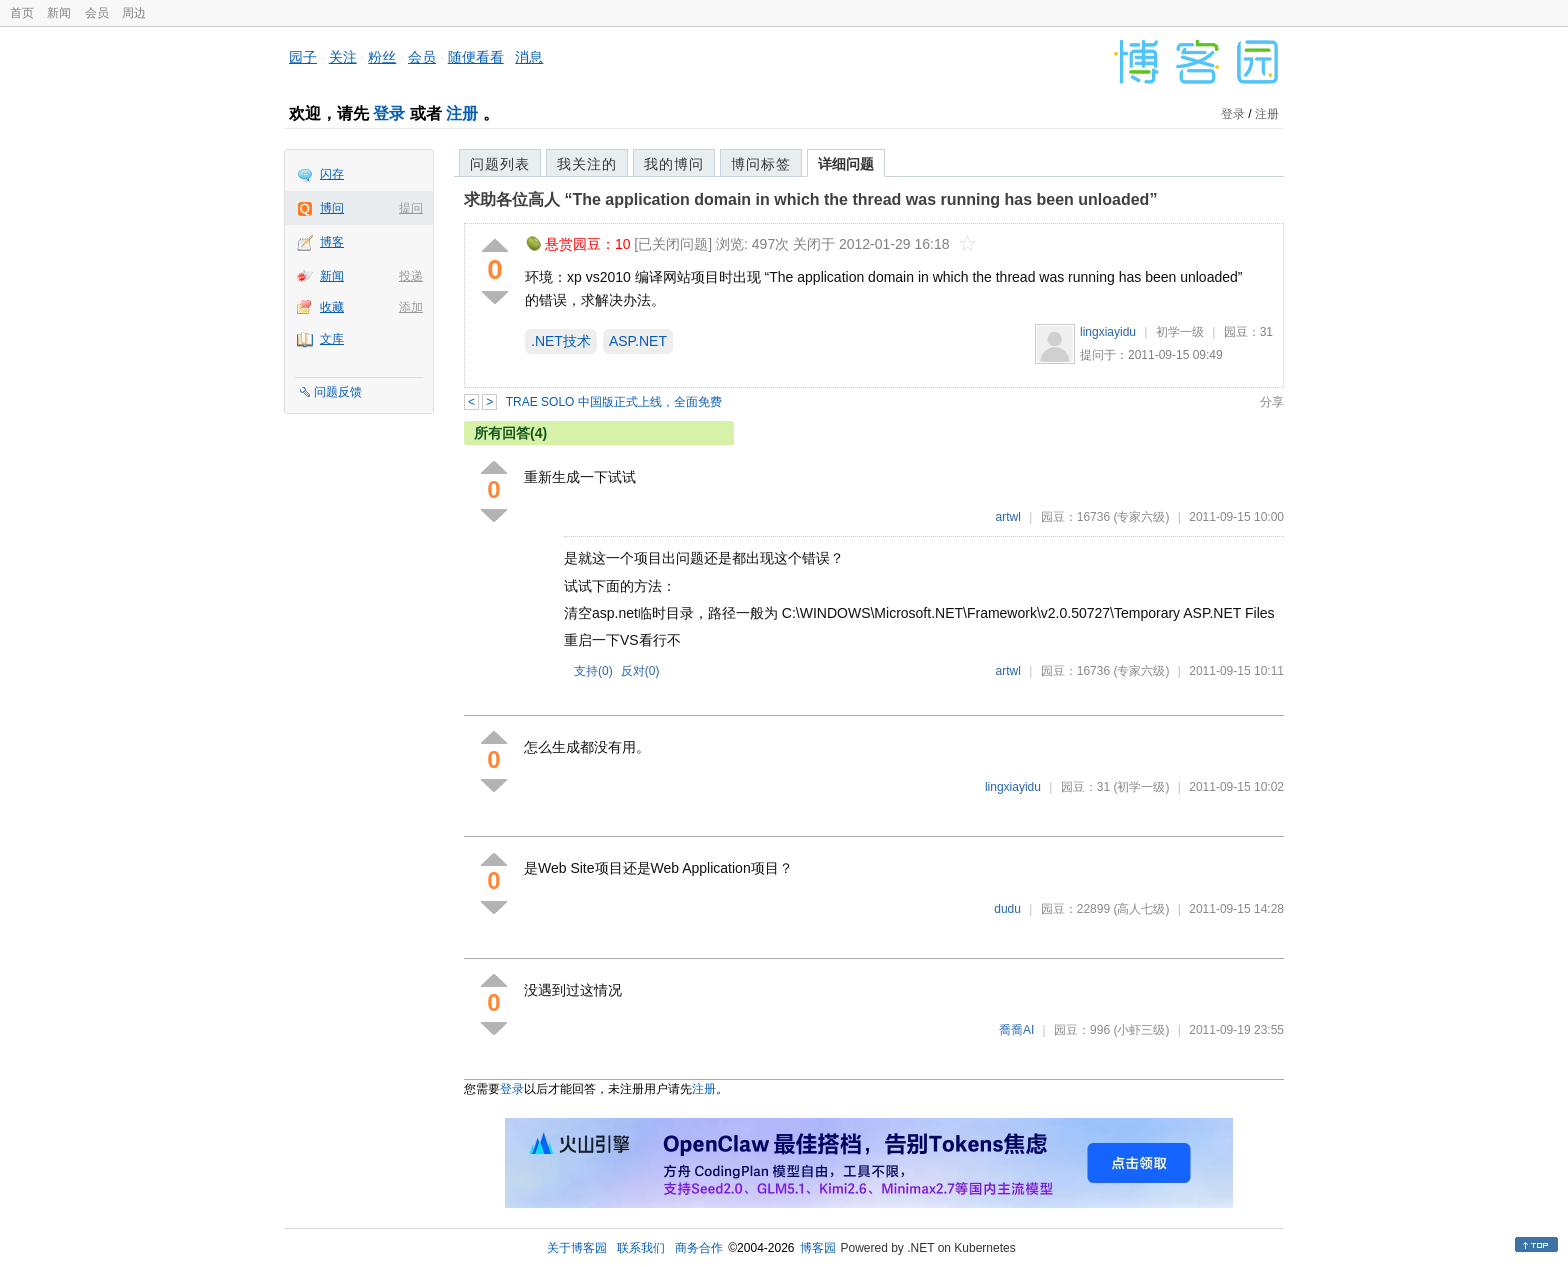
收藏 (332, 307)
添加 (411, 307)
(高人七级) (1141, 909)
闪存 (332, 174)
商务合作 (699, 1248)
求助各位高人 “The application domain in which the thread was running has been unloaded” (810, 199)
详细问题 (846, 164)
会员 (97, 13)
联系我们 (641, 1248)
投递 (411, 276)
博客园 (818, 1248)
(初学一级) (1141, 787)
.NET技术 (561, 341)
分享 (1272, 402)
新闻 (59, 13)
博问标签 (761, 164)
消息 (529, 57)
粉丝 (382, 57)
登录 (389, 113)
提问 (411, 208)
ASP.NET (638, 341)
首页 (22, 13)
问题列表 (500, 164)
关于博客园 (577, 1248)
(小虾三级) (1141, 1030)
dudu (1007, 909)
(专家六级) (1141, 517)
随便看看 (476, 57)
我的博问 (674, 164)
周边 (134, 13)
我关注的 (587, 164)
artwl (1008, 517)
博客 (332, 242)
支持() (593, 671)
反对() (640, 671)
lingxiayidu (1108, 332)
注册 (462, 113)
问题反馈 (338, 392)
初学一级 (1180, 332)
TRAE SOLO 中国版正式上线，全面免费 (614, 402)
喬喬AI (1016, 1030)
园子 (303, 57)
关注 (343, 57)
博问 (332, 208)
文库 (332, 339)
